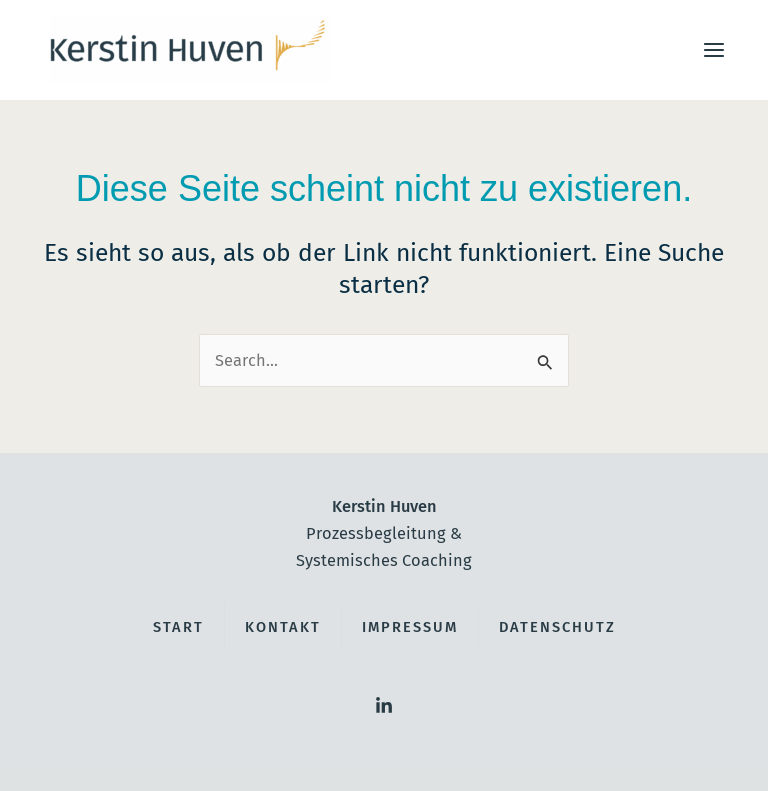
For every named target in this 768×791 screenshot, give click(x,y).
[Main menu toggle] (713, 50)
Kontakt (283, 627)
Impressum (410, 627)
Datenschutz (557, 627)
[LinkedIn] (384, 706)
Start (178, 627)
